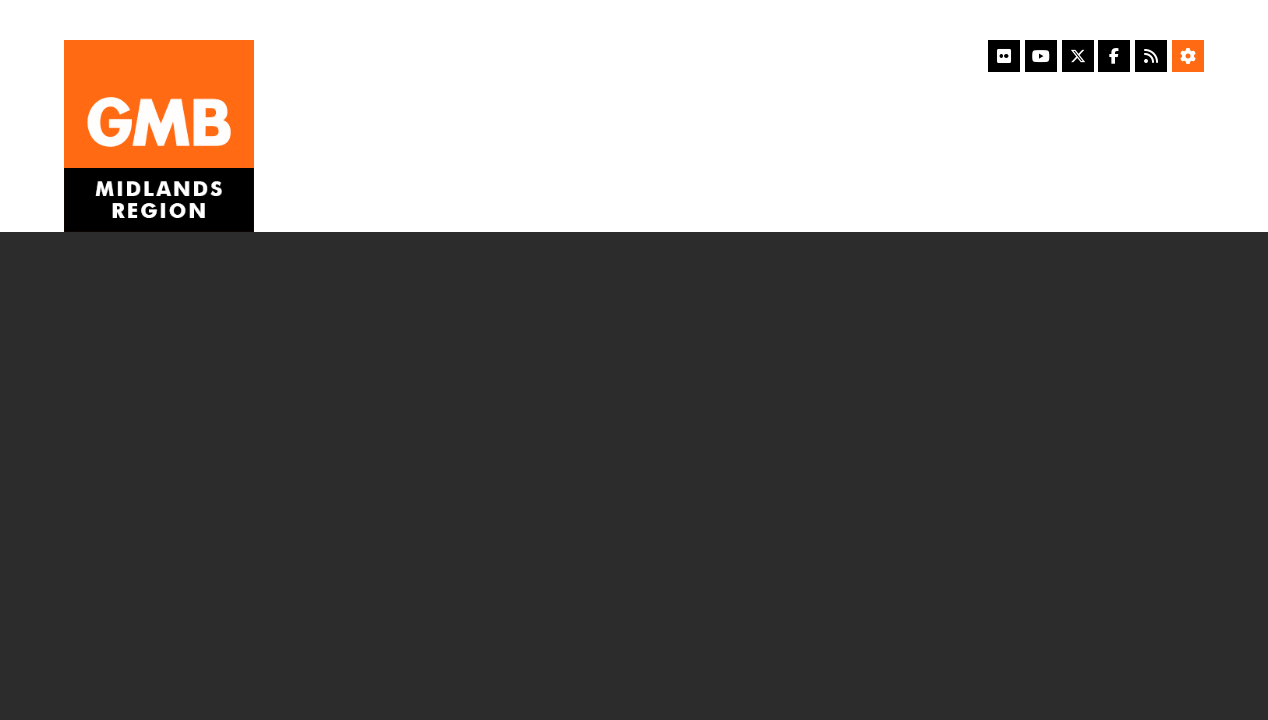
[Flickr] (1004, 56)
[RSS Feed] (1151, 56)
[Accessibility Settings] (1188, 56)
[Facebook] (1114, 56)
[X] (1078, 56)
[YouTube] (1041, 56)
